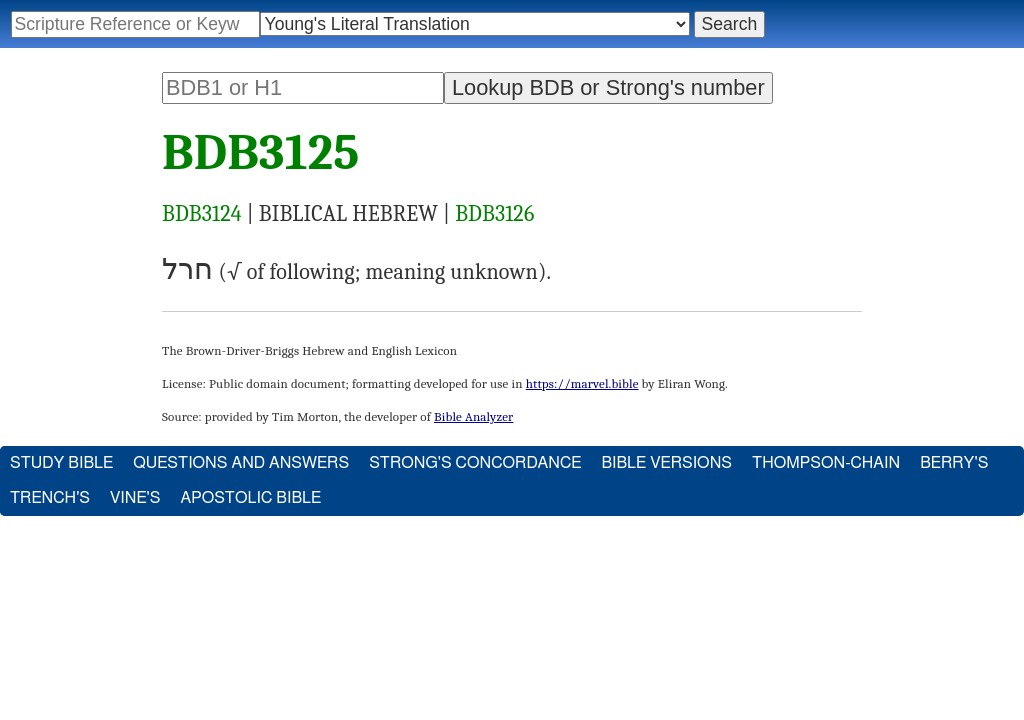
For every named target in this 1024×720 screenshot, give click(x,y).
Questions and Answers (241, 463)
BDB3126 (494, 214)
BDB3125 (260, 153)
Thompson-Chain (826, 463)
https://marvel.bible (582, 383)
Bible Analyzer (473, 416)
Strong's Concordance (475, 463)
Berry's (954, 463)
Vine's (135, 498)
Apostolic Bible (250, 498)
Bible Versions (666, 463)
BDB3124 (202, 214)
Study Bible (61, 463)
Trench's (50, 498)
